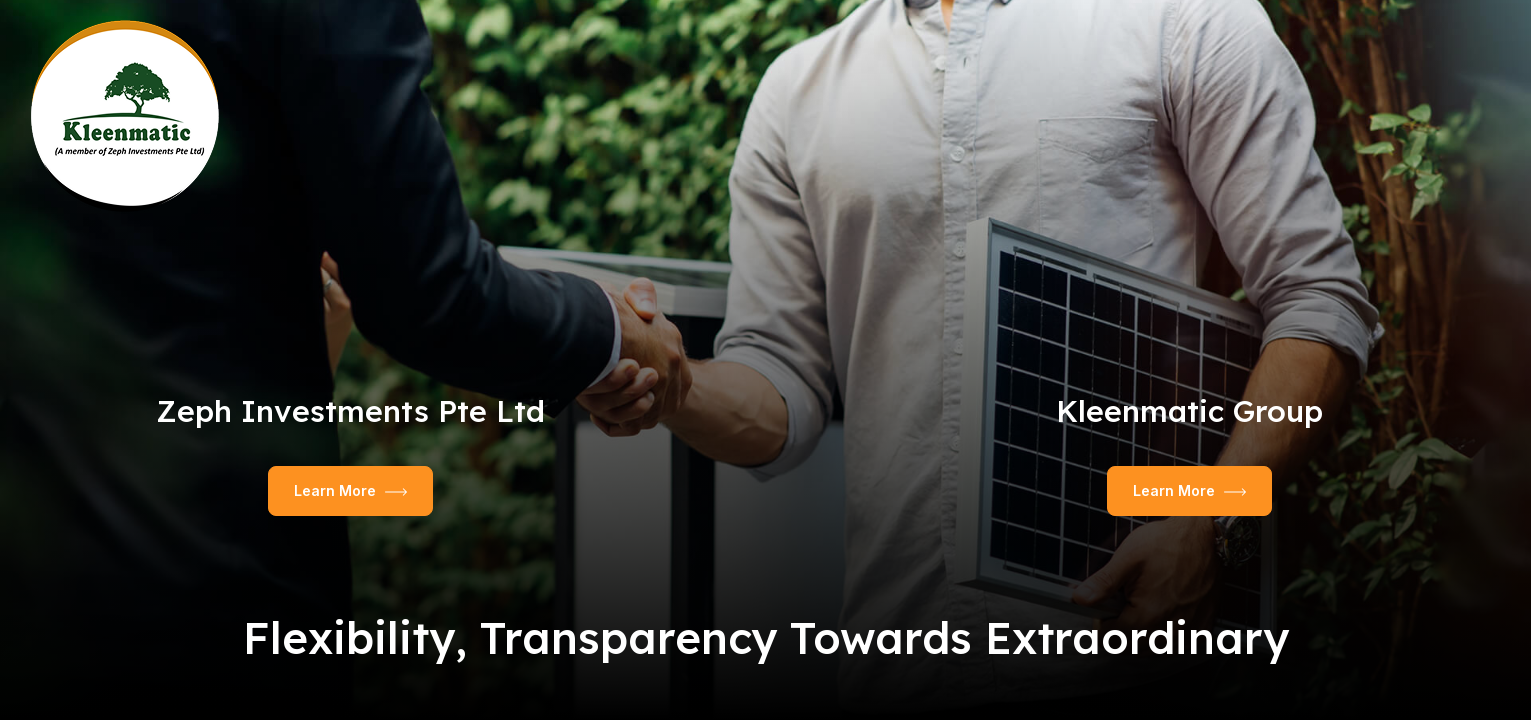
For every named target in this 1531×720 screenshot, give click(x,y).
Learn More (350, 490)
